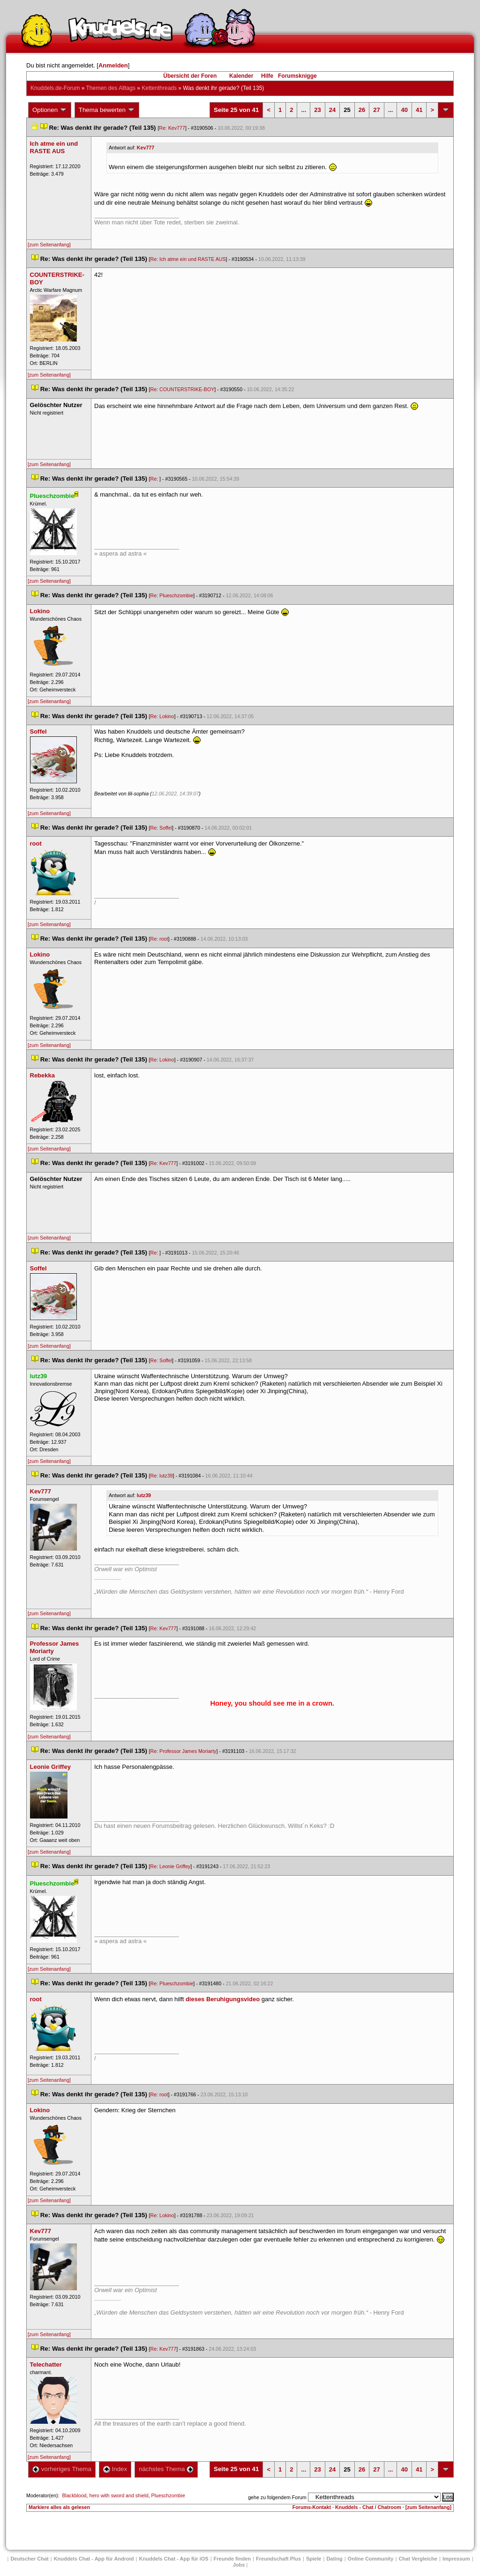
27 (376, 109)
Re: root (159, 939)
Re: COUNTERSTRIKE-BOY (182, 389)
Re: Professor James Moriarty (183, 1751)
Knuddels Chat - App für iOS (174, 2558)
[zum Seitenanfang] (49, 244)
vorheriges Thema (61, 2468)
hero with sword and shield (118, 2495)
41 (419, 109)
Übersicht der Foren (190, 76)
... (303, 109)
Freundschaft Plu (278, 2558)
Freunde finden (232, 2558)
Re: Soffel (161, 828)
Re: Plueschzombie (172, 595)
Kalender (241, 76)
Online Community (371, 2558)
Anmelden (113, 65)
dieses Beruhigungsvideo (223, 1999)
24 (332, 109)
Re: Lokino (162, 716)
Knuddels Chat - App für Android (94, 2558)
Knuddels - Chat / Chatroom (368, 2507)
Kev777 (145, 147)
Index (115, 2468)
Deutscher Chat (29, 2558)
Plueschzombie (168, 2495)
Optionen (49, 110)
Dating (334, 2558)
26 (362, 109)
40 (404, 109)
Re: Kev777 (172, 128)
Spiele (313, 2558)
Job (239, 2565)
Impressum (456, 2558)
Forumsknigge (297, 76)
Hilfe (267, 76)
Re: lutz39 (161, 1475)
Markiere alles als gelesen (59, 2507)
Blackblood (74, 2495)
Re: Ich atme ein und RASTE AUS (188, 259)
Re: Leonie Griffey (170, 1866)
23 (317, 109)
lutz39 (144, 1495)
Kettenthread (159, 88)
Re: (155, 479)
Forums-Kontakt (311, 2507)
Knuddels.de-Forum (55, 88)
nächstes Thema (166, 2468)
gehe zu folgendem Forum (277, 2497)
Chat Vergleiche (417, 2558)
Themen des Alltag (110, 88)
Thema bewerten (107, 110)
